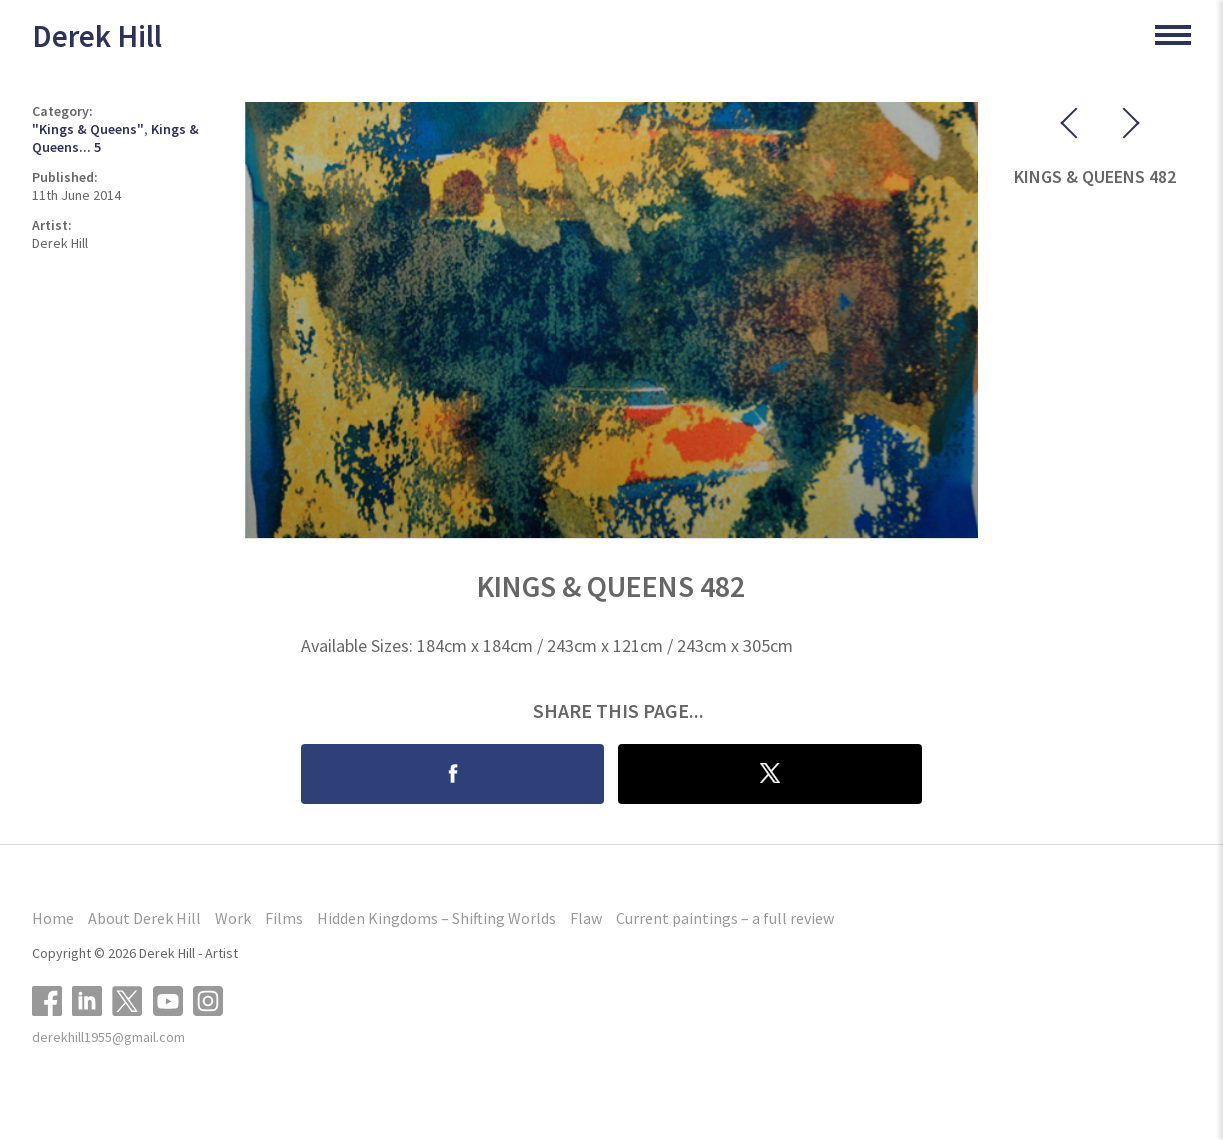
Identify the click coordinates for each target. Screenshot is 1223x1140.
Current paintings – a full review (725, 918)
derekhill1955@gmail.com (108, 1037)
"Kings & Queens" (88, 129)
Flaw (586, 918)
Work (233, 918)
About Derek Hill (144, 918)
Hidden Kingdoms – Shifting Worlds (436, 918)
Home (53, 918)
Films (284, 918)
